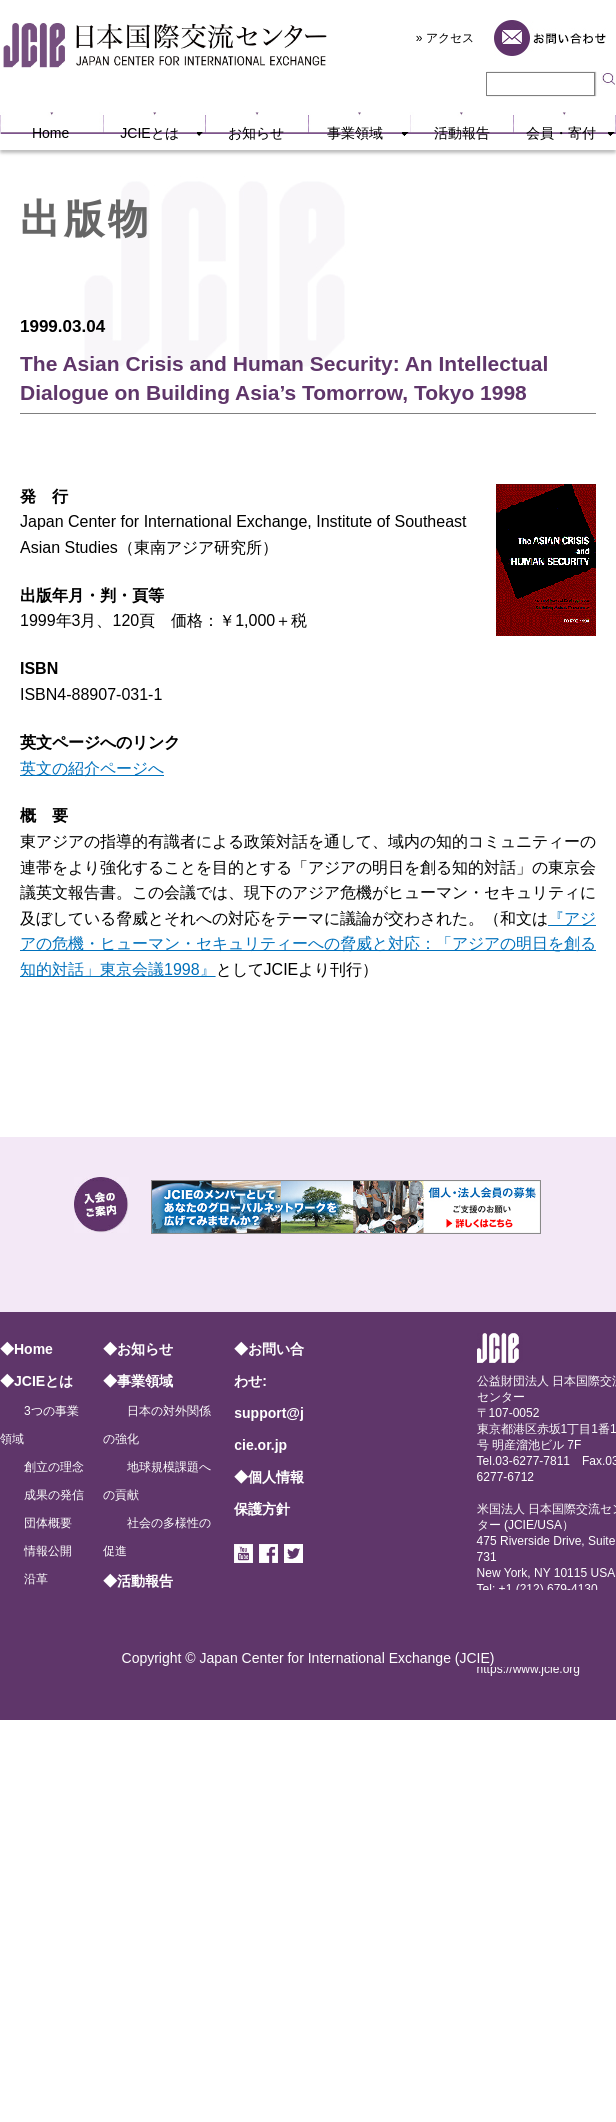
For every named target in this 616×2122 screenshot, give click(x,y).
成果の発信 (54, 1495)
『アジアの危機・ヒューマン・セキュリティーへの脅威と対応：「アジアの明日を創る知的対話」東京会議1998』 (308, 944)
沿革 (36, 1579)
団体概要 (48, 1523)
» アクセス (445, 38)
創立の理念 (54, 1467)
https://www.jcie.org (528, 1669)
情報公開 (48, 1551)
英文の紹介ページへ (92, 768)
